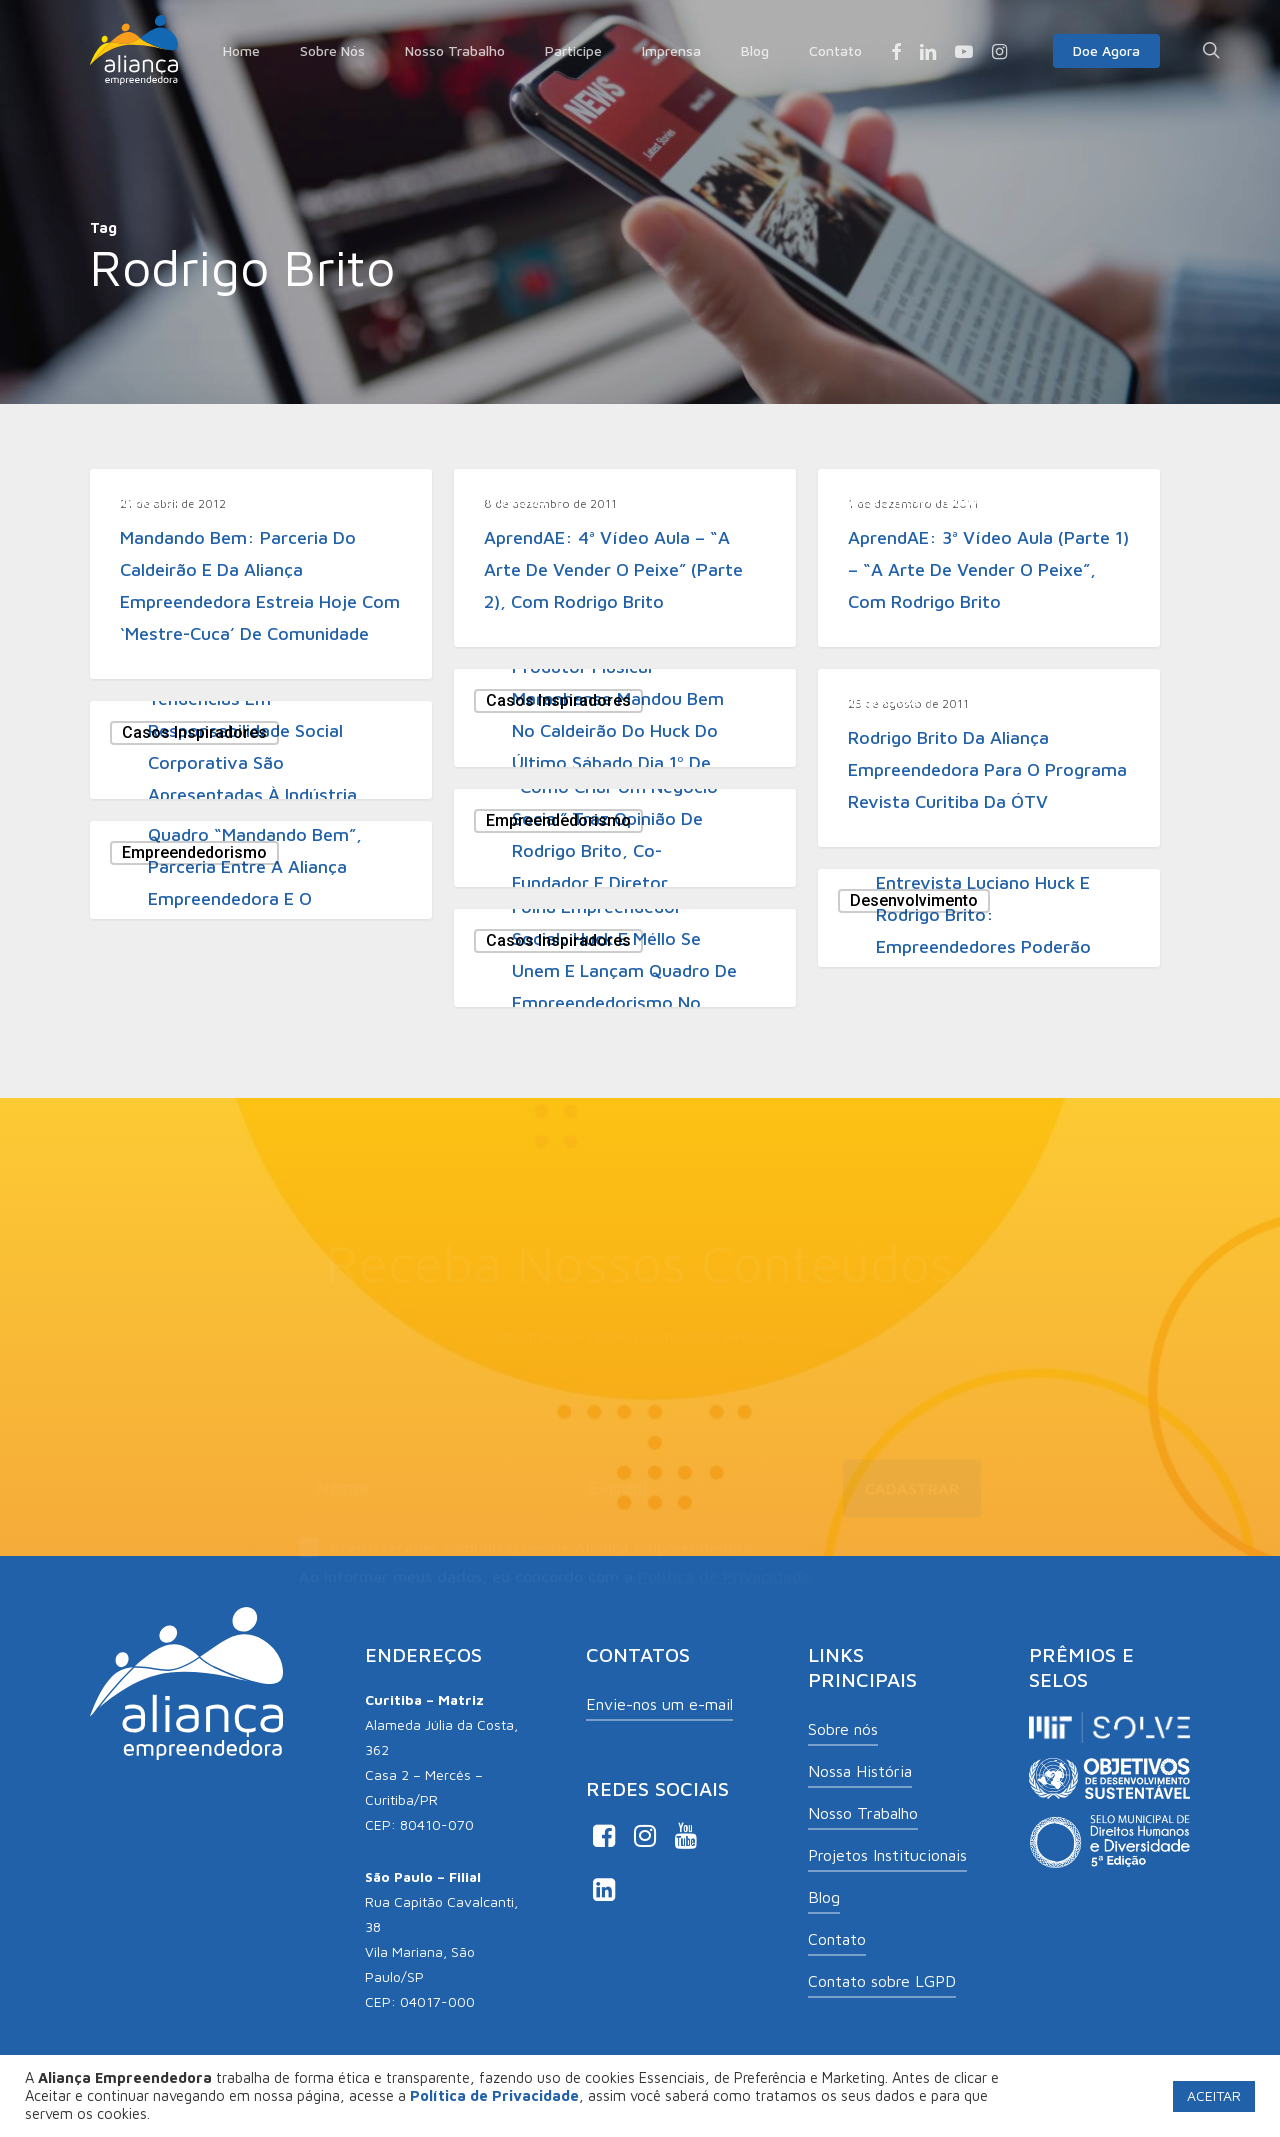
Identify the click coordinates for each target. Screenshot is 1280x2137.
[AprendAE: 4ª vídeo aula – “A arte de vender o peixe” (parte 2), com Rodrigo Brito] (625, 558)
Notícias (152, 500)
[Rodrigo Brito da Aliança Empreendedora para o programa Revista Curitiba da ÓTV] (989, 758)
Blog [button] (824, 1897)
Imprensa (884, 700)
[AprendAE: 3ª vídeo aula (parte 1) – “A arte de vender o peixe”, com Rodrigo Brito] (989, 558)
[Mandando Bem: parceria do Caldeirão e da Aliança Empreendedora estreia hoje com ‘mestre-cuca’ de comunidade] (261, 574)
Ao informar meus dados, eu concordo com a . (557, 1567)
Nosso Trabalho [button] (863, 1813)
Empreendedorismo (558, 820)
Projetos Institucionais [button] (887, 1855)
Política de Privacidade (724, 1567)
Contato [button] (837, 1939)
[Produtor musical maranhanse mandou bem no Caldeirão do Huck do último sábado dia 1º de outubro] (625, 718)
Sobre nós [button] (843, 1729)
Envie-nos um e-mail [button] (659, 1704)
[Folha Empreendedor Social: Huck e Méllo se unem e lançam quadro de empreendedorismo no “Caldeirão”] (625, 958)
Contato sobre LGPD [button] (882, 1981)
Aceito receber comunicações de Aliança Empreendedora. (527, 1540)
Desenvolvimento (914, 500)
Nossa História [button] (860, 1771)
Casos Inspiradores (558, 700)
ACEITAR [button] (1214, 2095)
